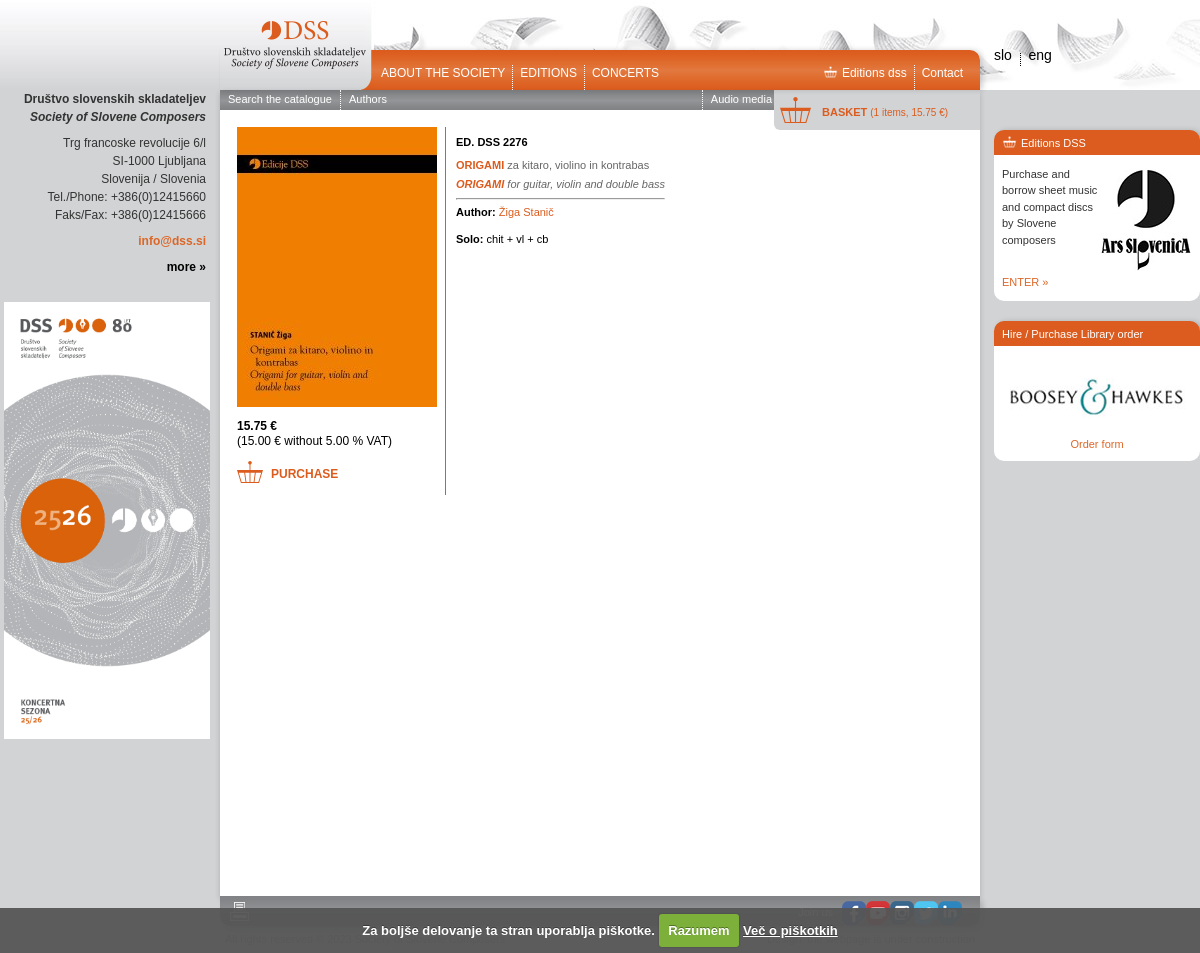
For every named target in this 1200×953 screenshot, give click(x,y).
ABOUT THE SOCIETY (443, 73)
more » (186, 267)
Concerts (625, 73)
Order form (1096, 444)
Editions (548, 73)
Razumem (698, 930)
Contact (942, 73)
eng (1039, 55)
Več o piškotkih (790, 930)
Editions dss (865, 73)
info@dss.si (172, 241)
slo (1003, 55)
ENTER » (1025, 282)
